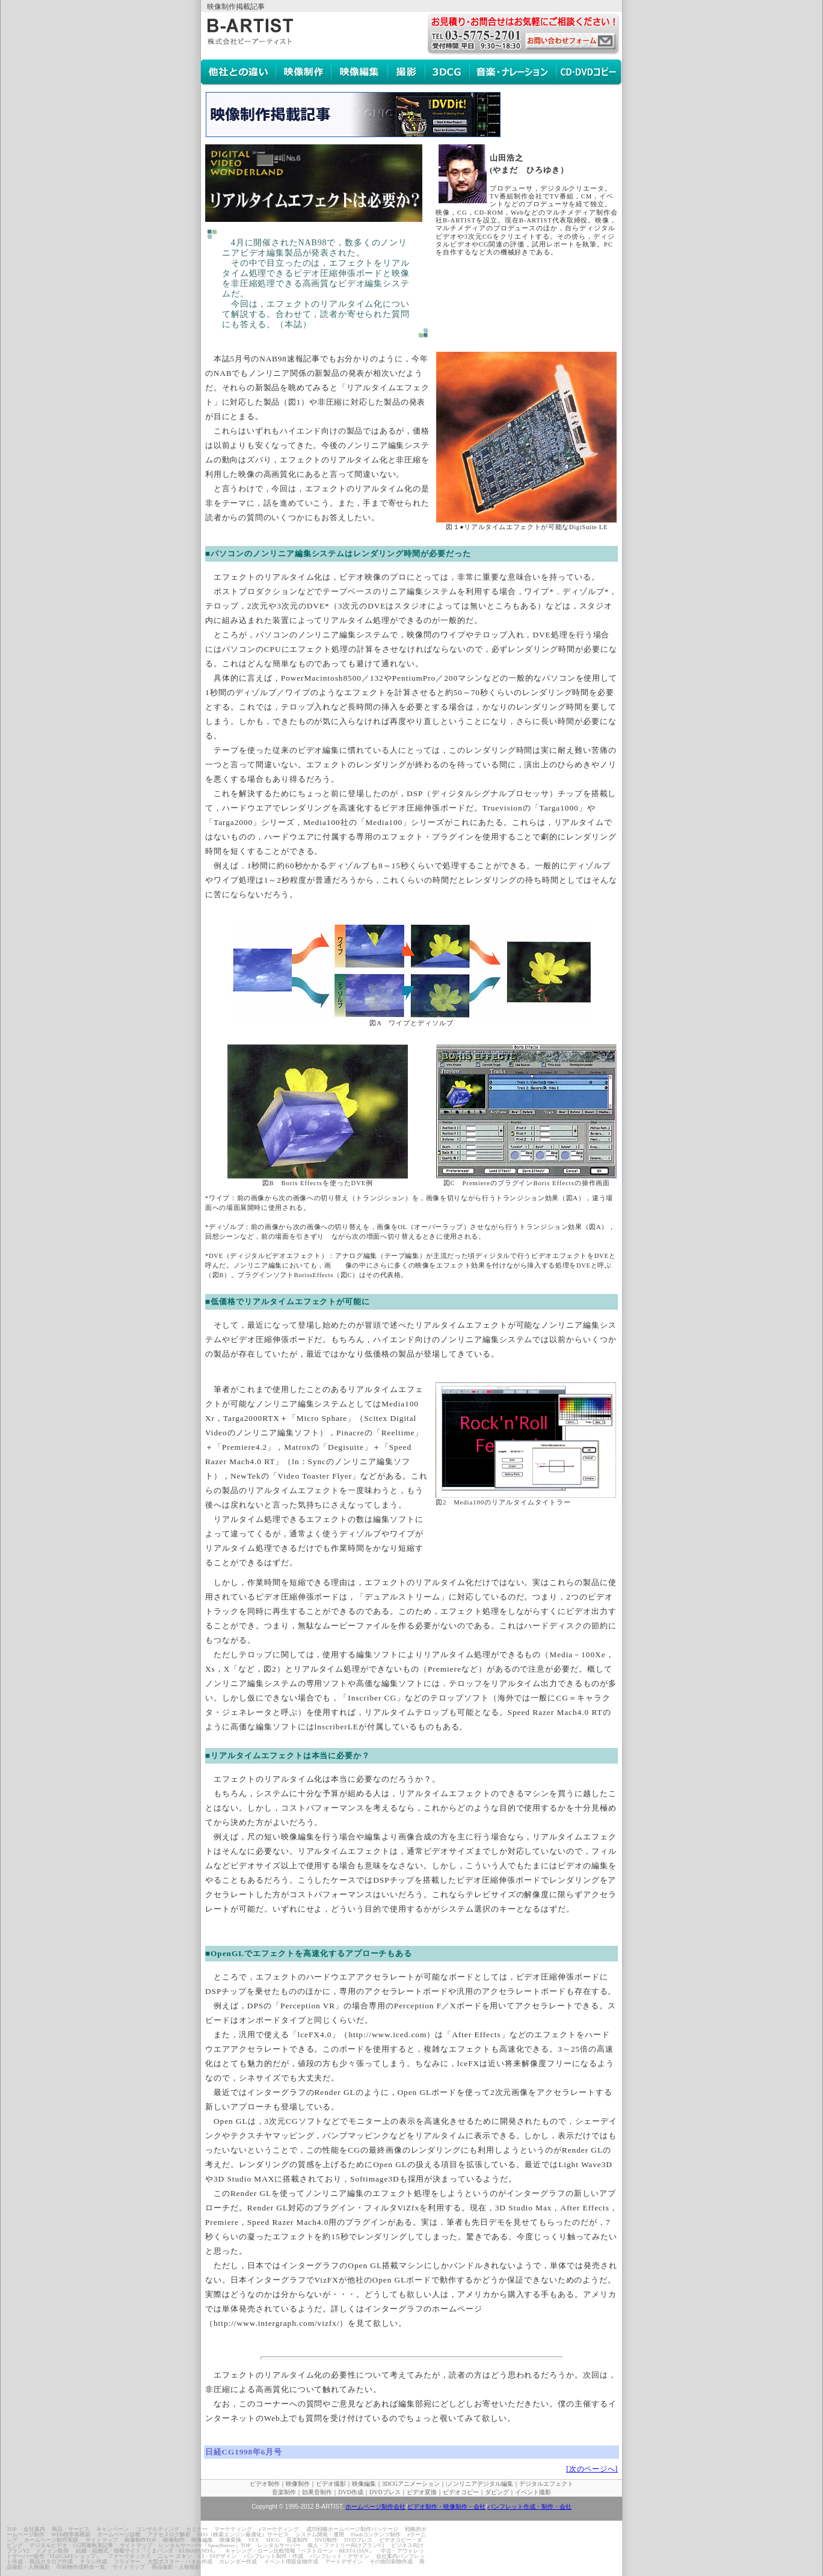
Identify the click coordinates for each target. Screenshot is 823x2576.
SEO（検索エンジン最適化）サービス (243, 2535)
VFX (253, 2540)
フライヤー (127, 2562)
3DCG (273, 2540)
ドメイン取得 (52, 2551)
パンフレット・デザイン (339, 2556)
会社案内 (34, 2529)
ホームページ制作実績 (51, 2540)
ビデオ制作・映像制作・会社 (446, 2506)
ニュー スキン (174, 2556)
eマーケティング (279, 2529)
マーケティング (233, 2529)
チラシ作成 (93, 2562)
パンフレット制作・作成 (273, 2556)
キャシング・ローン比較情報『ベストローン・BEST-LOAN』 (299, 2551)
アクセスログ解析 (169, 2535)
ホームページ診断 (119, 2535)
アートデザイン (344, 2562)
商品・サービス (71, 2529)
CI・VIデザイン (218, 2556)
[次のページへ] (592, 2469)
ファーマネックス (129, 2556)
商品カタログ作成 (51, 2562)
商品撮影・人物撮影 (176, 2567)
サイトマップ (101, 2540)
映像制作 (174, 2540)
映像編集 (202, 2540)
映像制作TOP (140, 2540)
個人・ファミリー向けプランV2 (345, 2545)
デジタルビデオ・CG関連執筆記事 (71, 2545)
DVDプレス (358, 2540)
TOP (12, 2529)
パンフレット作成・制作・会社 (529, 2506)
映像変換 (230, 2540)
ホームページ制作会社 (375, 2506)
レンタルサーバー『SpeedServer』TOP (204, 2545)
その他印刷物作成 (391, 2562)
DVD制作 (326, 2540)
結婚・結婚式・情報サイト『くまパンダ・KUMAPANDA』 (147, 2551)
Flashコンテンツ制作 (376, 2535)
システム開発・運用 (319, 2535)
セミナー (197, 2529)
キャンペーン (112, 2529)
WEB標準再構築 (70, 2535)
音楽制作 (297, 2540)
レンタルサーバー (279, 2545)
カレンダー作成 (238, 2562)
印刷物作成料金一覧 (81, 2567)
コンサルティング (157, 2529)
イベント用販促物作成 (291, 2562)
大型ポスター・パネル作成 (179, 2562)
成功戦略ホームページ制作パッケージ (352, 2529)
